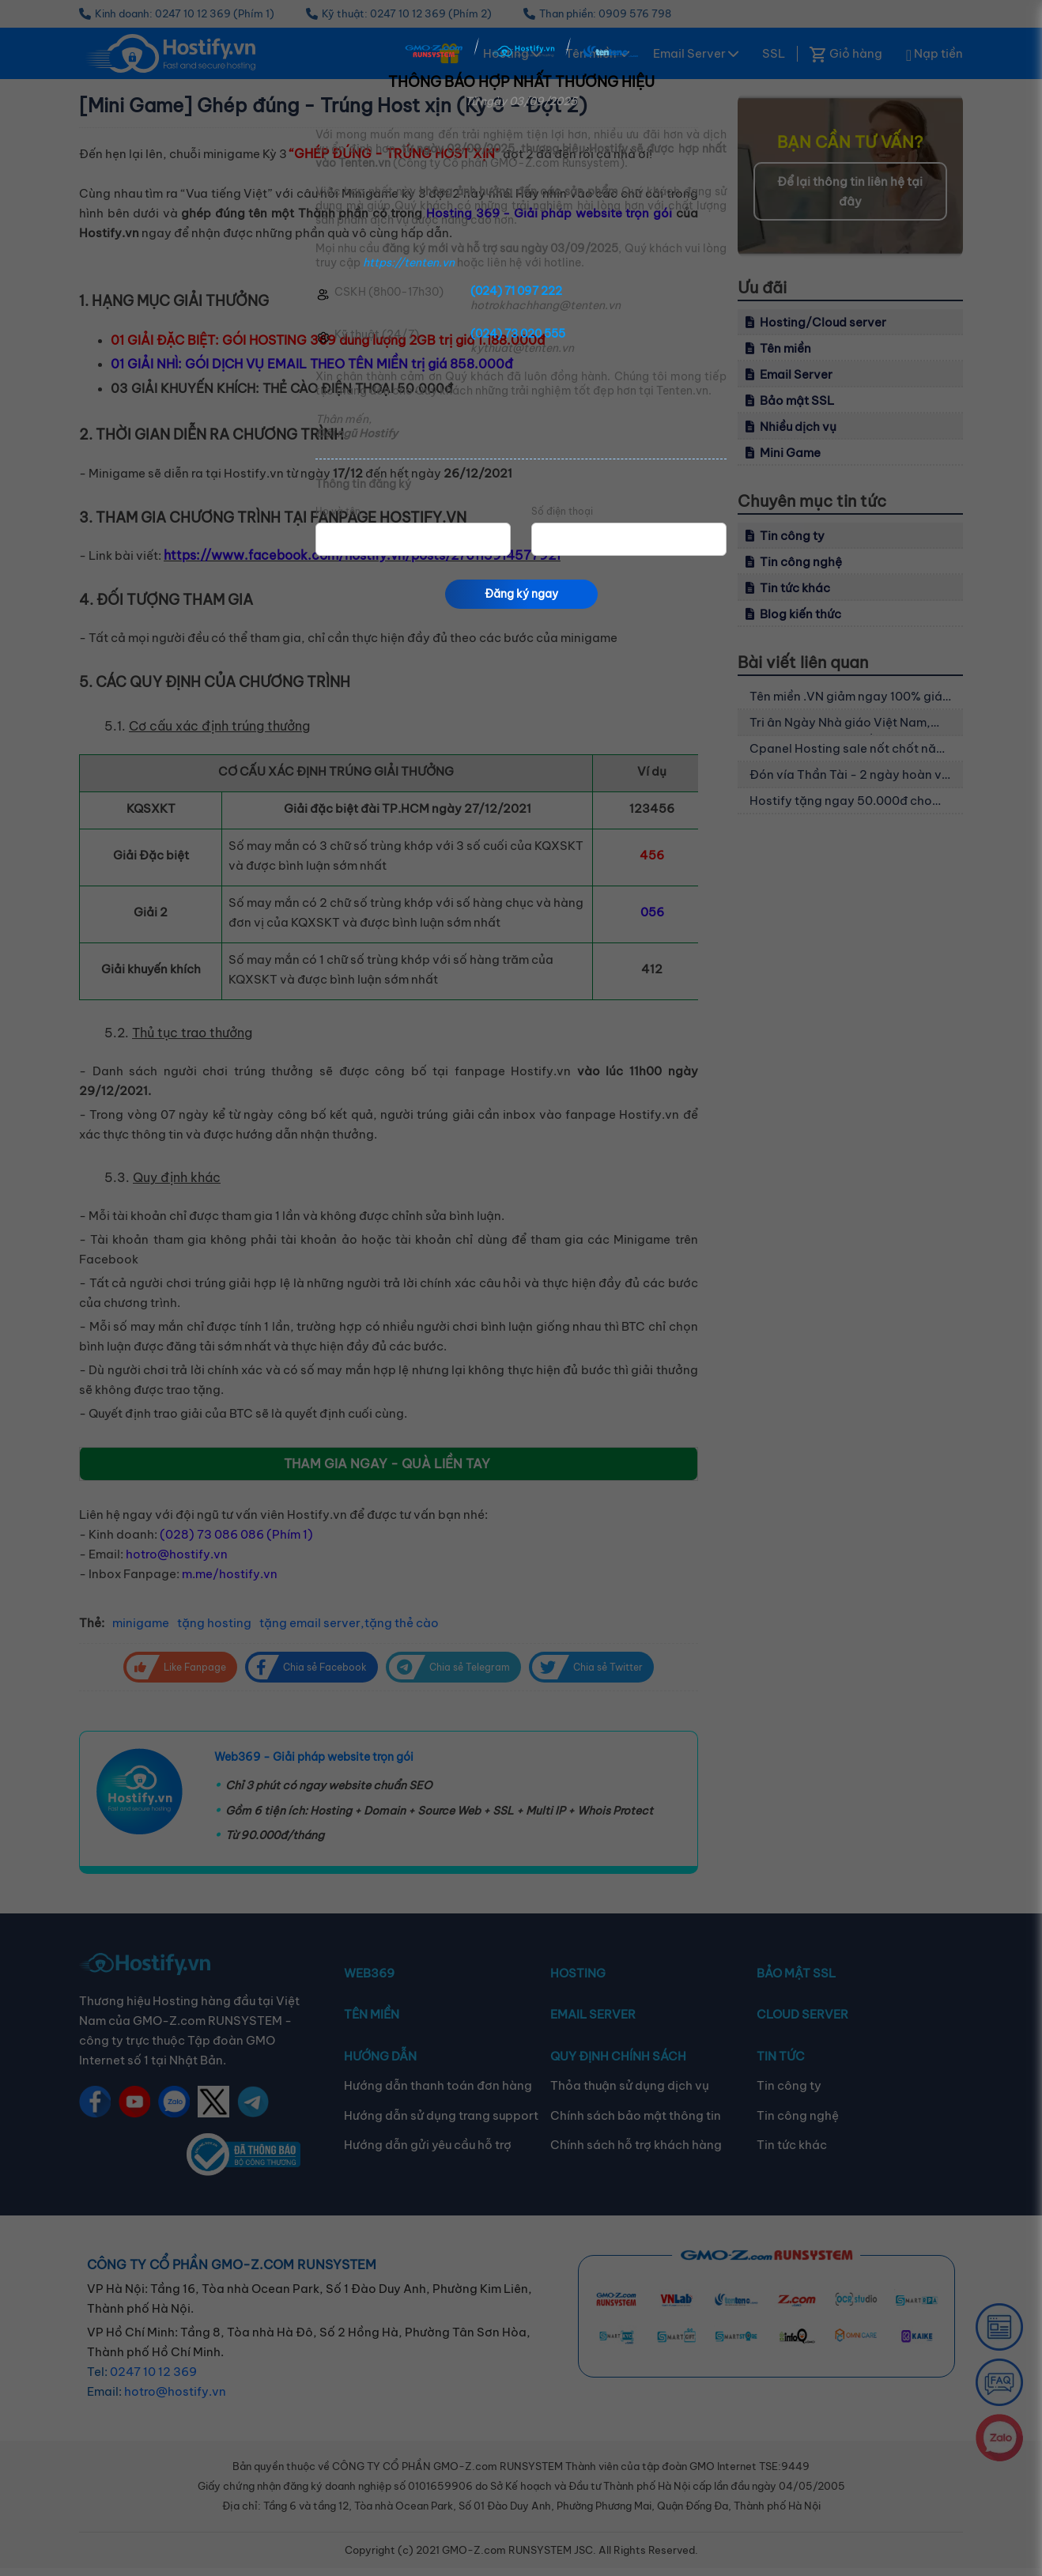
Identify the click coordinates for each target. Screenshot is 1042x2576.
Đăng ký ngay (521, 594)
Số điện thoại (562, 511)
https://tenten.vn (409, 262)
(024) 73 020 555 (517, 334)
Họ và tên (338, 511)
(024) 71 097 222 (516, 291)
